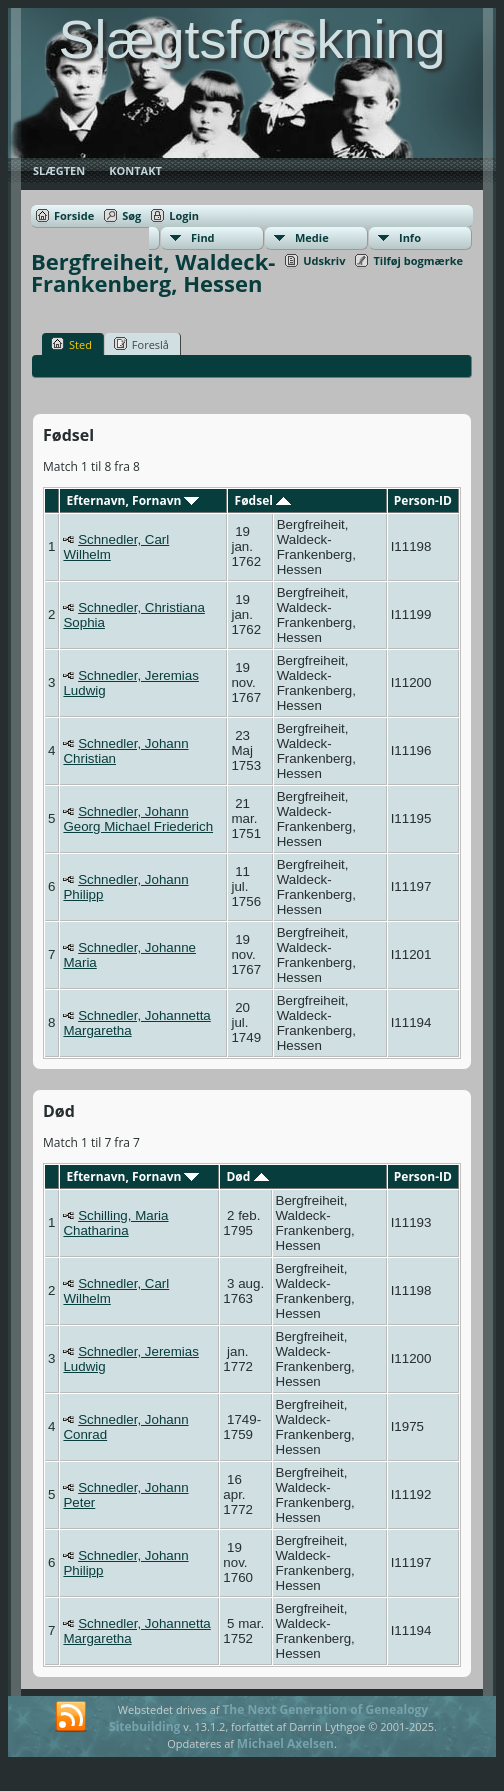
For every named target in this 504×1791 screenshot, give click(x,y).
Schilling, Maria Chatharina (115, 1223)
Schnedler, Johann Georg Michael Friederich (138, 819)
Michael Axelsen (285, 1743)
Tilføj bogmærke (418, 260)
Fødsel (263, 500)
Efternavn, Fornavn (133, 500)
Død (247, 1176)
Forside (74, 215)
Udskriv (324, 260)
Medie (312, 237)
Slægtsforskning (251, 39)
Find (203, 237)
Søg (131, 215)
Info (410, 237)
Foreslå (141, 344)
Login (184, 215)
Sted (71, 344)
